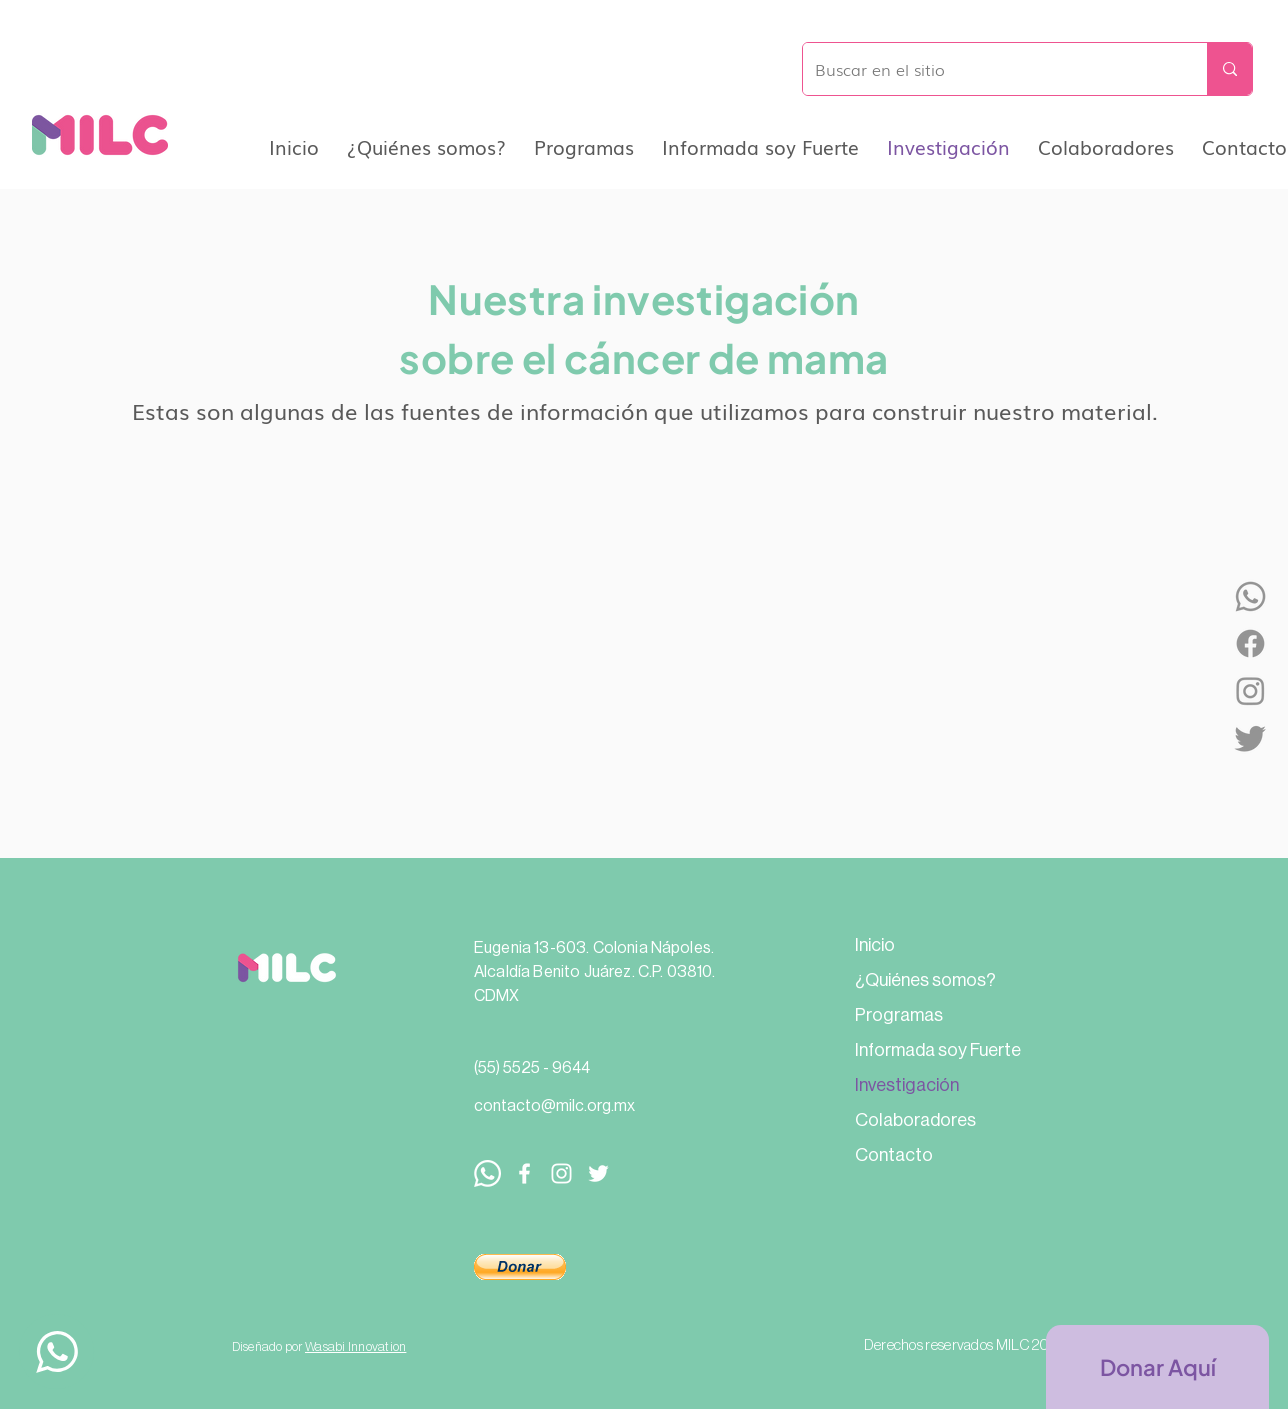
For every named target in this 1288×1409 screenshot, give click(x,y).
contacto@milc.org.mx (554, 1106)
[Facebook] (1250, 643)
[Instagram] (1250, 690)
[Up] (56, 1351)
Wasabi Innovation (355, 1346)
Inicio (875, 945)
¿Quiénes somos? (925, 980)
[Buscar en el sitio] (990, 69)
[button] (520, 1267)
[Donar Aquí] (1157, 1367)
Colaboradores (915, 1120)
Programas (899, 1015)
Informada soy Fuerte (938, 1050)
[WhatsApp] (1250, 596)
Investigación (907, 1085)
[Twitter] (1250, 737)
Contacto (894, 1155)
